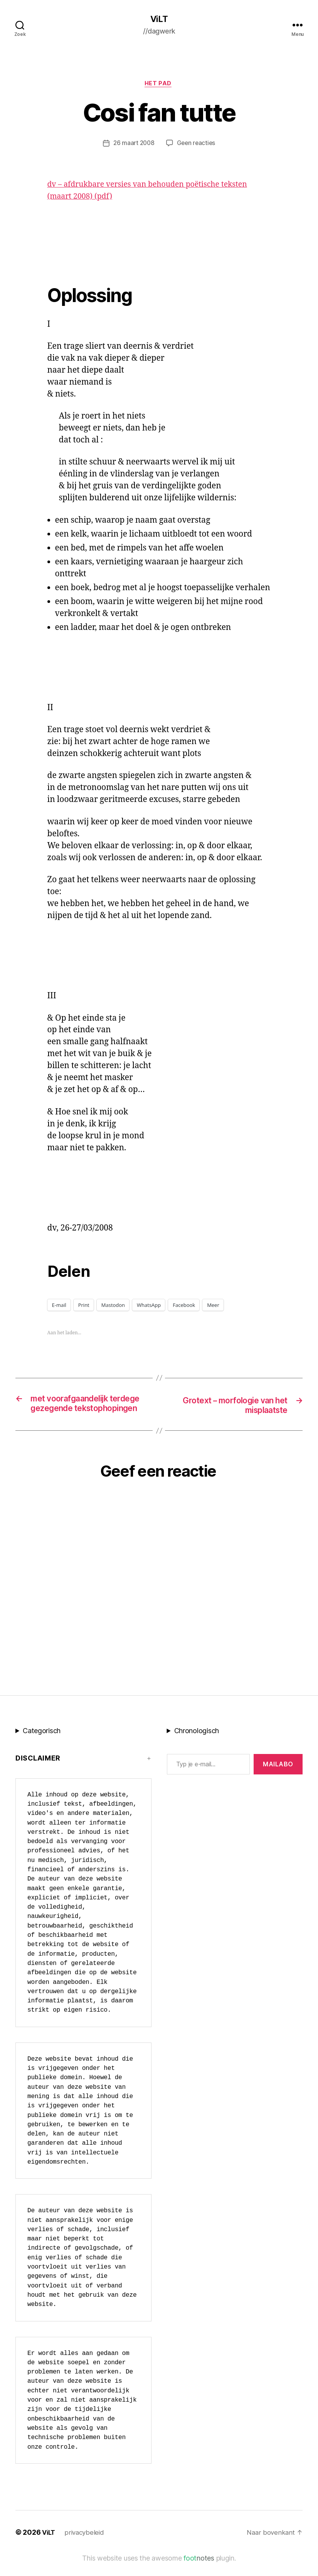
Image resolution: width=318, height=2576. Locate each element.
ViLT (159, 19)
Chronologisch (196, 1745)
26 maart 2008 (133, 145)
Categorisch (42, 1745)
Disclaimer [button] (38, 1772)
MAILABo (278, 1778)
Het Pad (159, 84)
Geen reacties (197, 145)
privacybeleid (86, 2546)
